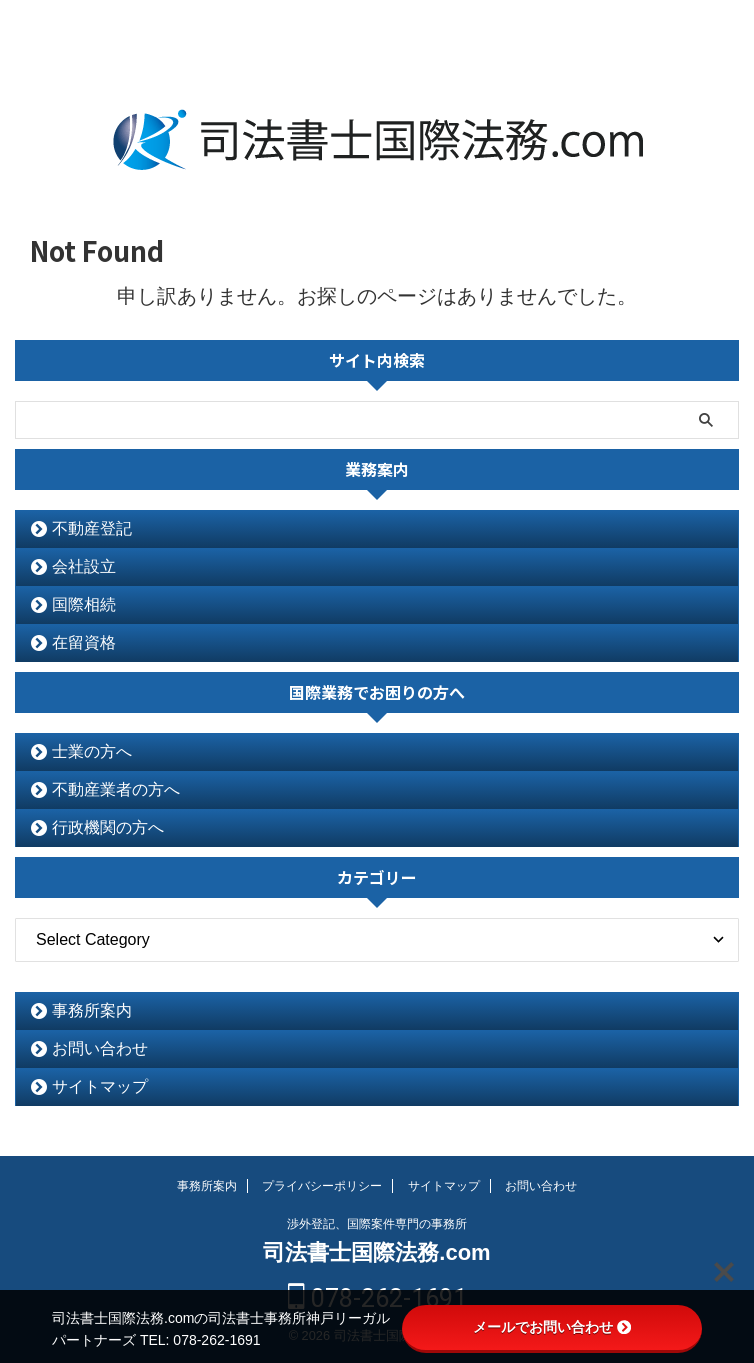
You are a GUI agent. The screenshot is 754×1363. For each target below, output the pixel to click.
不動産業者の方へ (116, 789)
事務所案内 (92, 1010)
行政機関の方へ (108, 827)
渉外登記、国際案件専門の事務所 (377, 1224)
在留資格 (84, 642)
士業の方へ (92, 751)
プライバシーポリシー (322, 1186)
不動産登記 (92, 528)
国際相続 (84, 604)
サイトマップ (100, 1086)
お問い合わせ (100, 1048)
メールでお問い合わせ (552, 1327)
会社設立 (84, 566)
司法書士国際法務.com (376, 1252)
